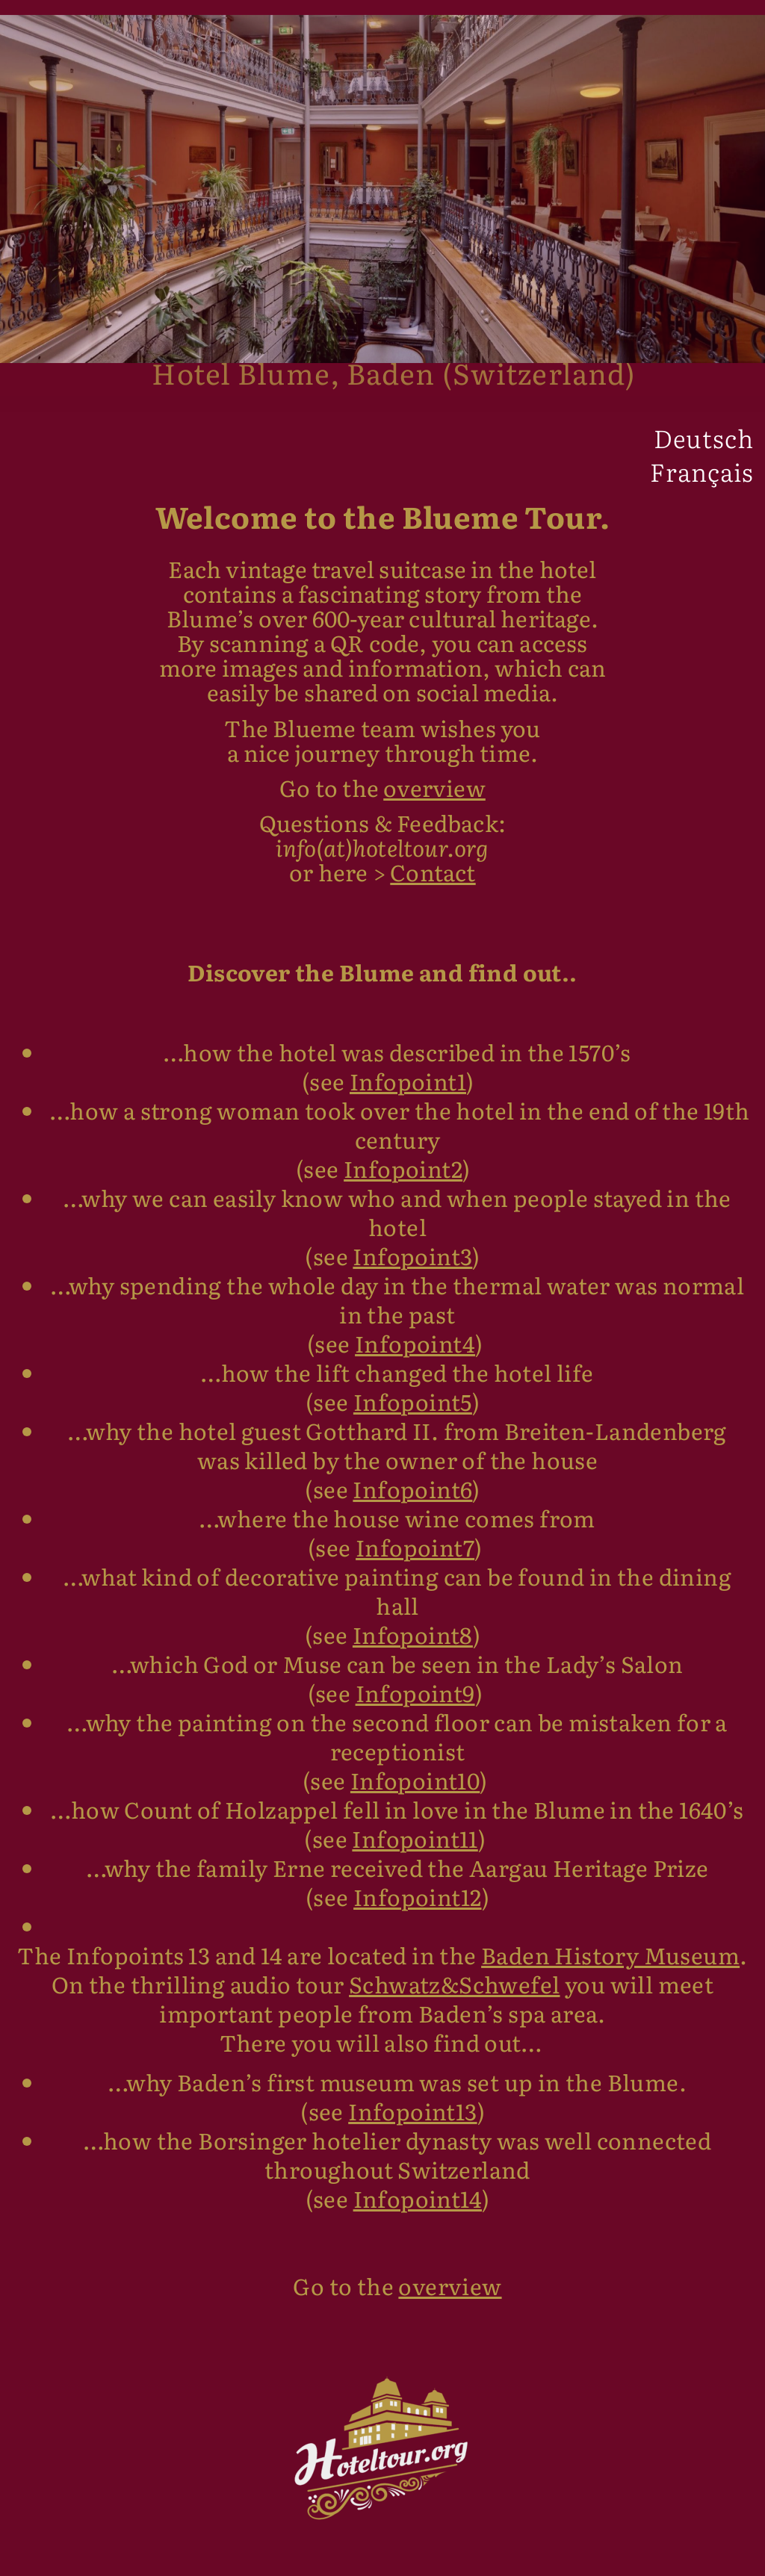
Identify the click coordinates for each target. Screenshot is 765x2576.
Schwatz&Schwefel (454, 1994)
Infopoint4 (415, 1353)
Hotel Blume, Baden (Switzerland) (394, 382)
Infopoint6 (412, 1499)
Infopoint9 (415, 1702)
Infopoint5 (412, 1411)
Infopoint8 (413, 1644)
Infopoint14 (417, 2208)
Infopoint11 (414, 1848)
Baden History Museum (610, 1965)
